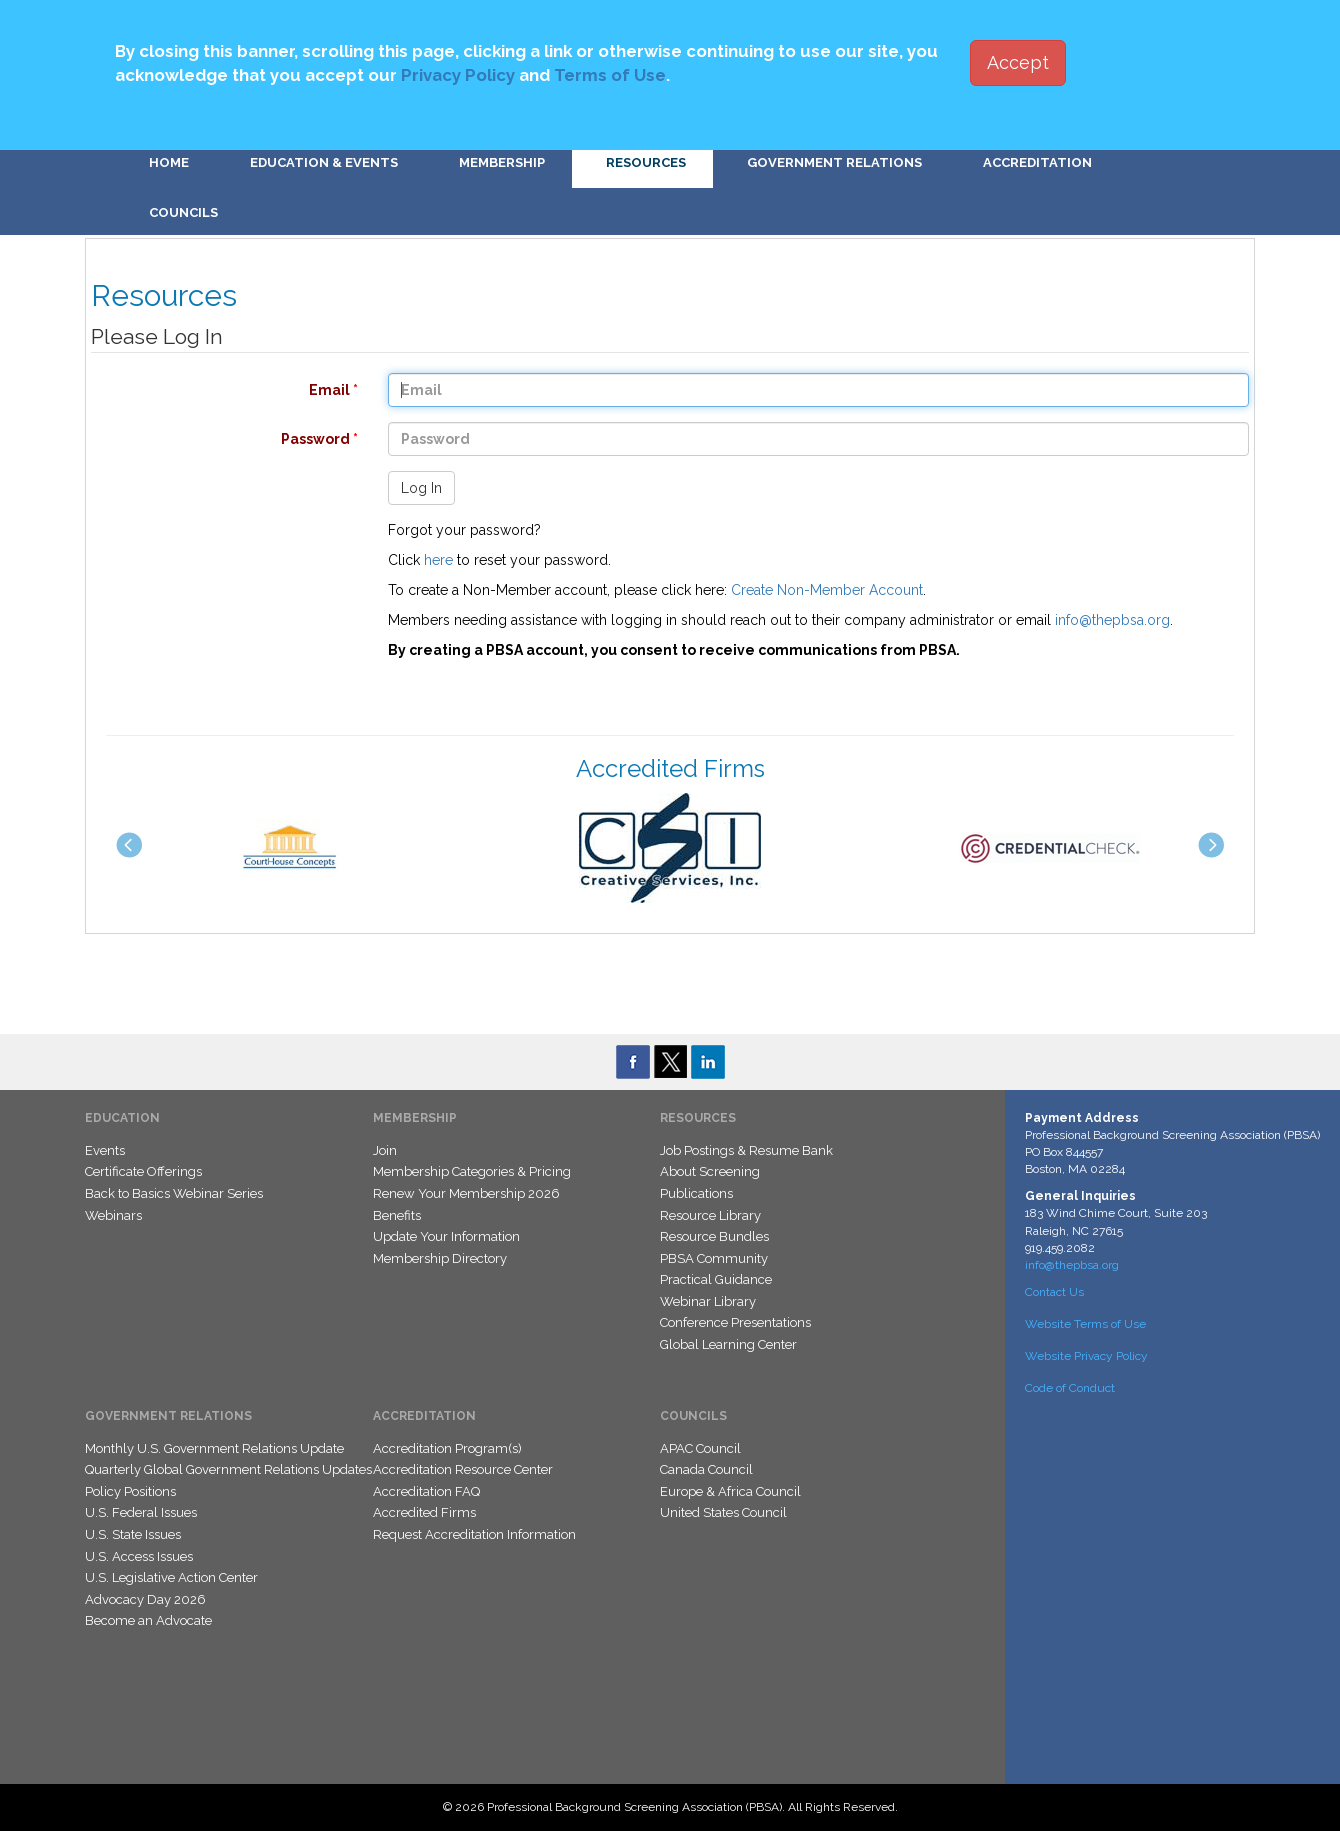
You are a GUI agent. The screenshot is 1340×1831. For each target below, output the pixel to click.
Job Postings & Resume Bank (746, 1150)
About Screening (710, 1171)
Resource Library (710, 1215)
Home (169, 162)
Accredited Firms (424, 1512)
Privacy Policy (458, 75)
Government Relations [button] (834, 162)
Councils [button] (183, 212)
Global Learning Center (728, 1344)
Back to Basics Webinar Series (174, 1193)
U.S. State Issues (133, 1534)
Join (385, 1150)
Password (214, 439)
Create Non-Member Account (827, 590)
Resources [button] (646, 162)
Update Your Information (446, 1236)
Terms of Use (610, 75)
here (438, 560)
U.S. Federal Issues (141, 1512)
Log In (421, 488)
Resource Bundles (714, 1236)
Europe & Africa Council (730, 1491)
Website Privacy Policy (1086, 1356)
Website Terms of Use (1085, 1324)
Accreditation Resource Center (463, 1469)
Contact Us (1054, 1292)
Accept (1018, 62)
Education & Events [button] (324, 162)
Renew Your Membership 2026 (466, 1193)
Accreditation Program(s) (447, 1448)
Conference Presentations (735, 1322)
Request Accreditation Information (474, 1534)
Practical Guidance (716, 1279)
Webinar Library (708, 1301)
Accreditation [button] (1037, 162)
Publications (696, 1193)
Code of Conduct (1070, 1388)
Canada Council (706, 1469)
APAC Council (700, 1448)
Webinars (113, 1215)
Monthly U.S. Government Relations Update (214, 1448)
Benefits (397, 1215)
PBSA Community (714, 1258)
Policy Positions (130, 1491)
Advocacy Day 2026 (145, 1599)
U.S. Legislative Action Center (171, 1577)
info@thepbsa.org (1112, 620)
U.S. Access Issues (139, 1556)
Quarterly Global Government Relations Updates (228, 1469)
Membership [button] (502, 162)
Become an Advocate (148, 1620)
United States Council (723, 1512)
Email (214, 390)
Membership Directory (440, 1258)
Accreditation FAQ (426, 1491)
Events (105, 1150)
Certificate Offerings (143, 1171)
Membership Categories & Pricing (472, 1171)
